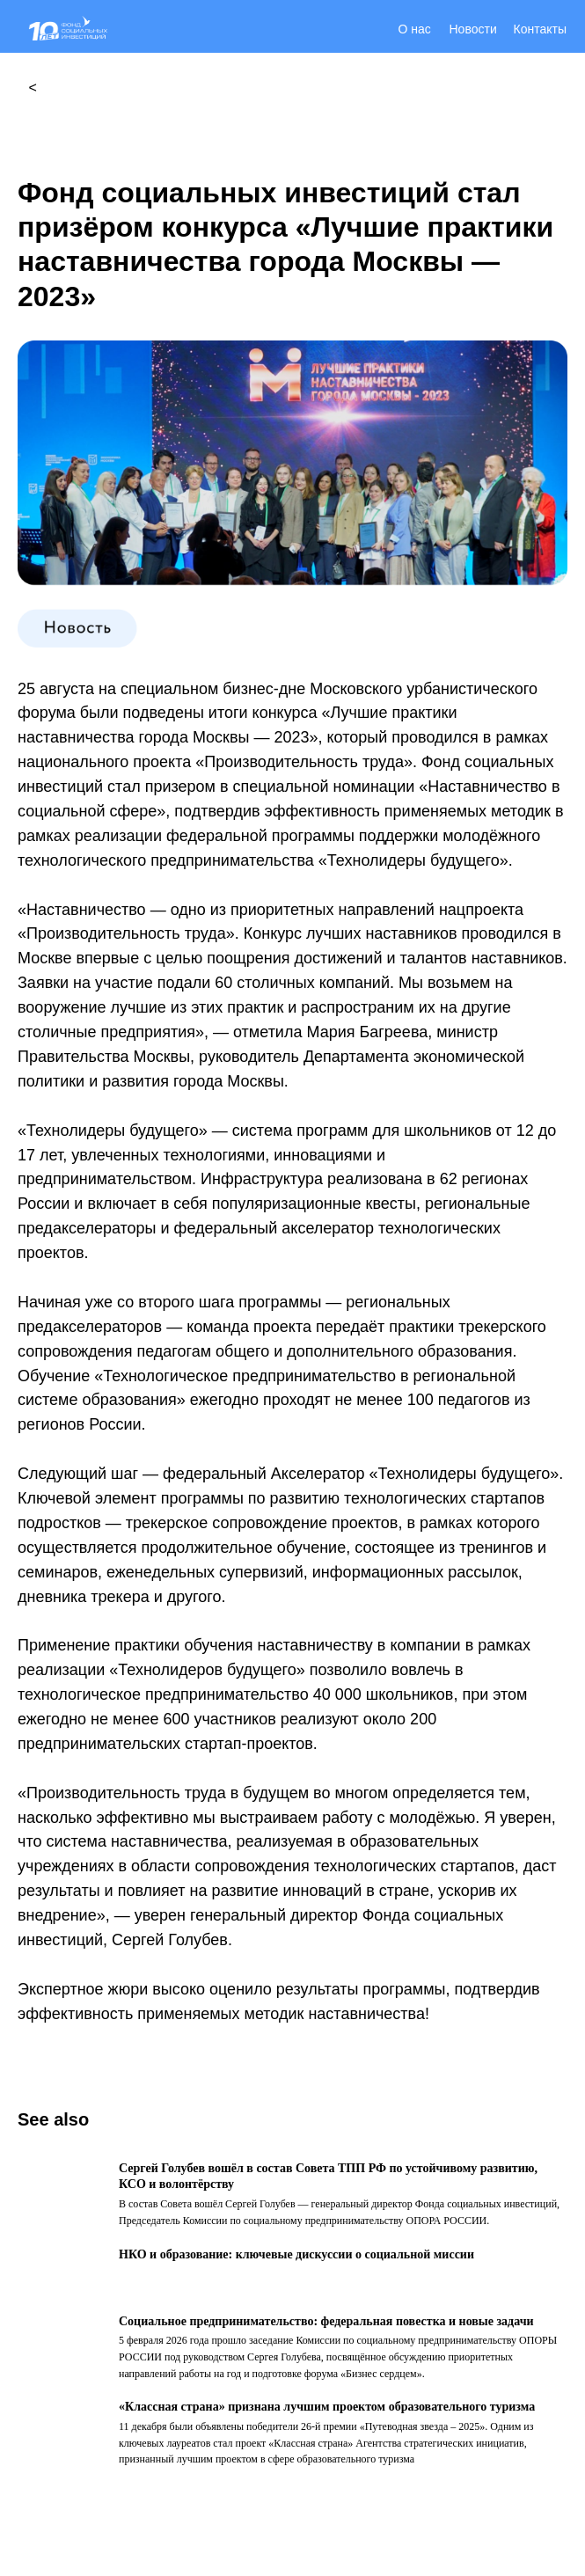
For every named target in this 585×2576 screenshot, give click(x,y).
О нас (415, 29)
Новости (473, 29)
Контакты (540, 29)
